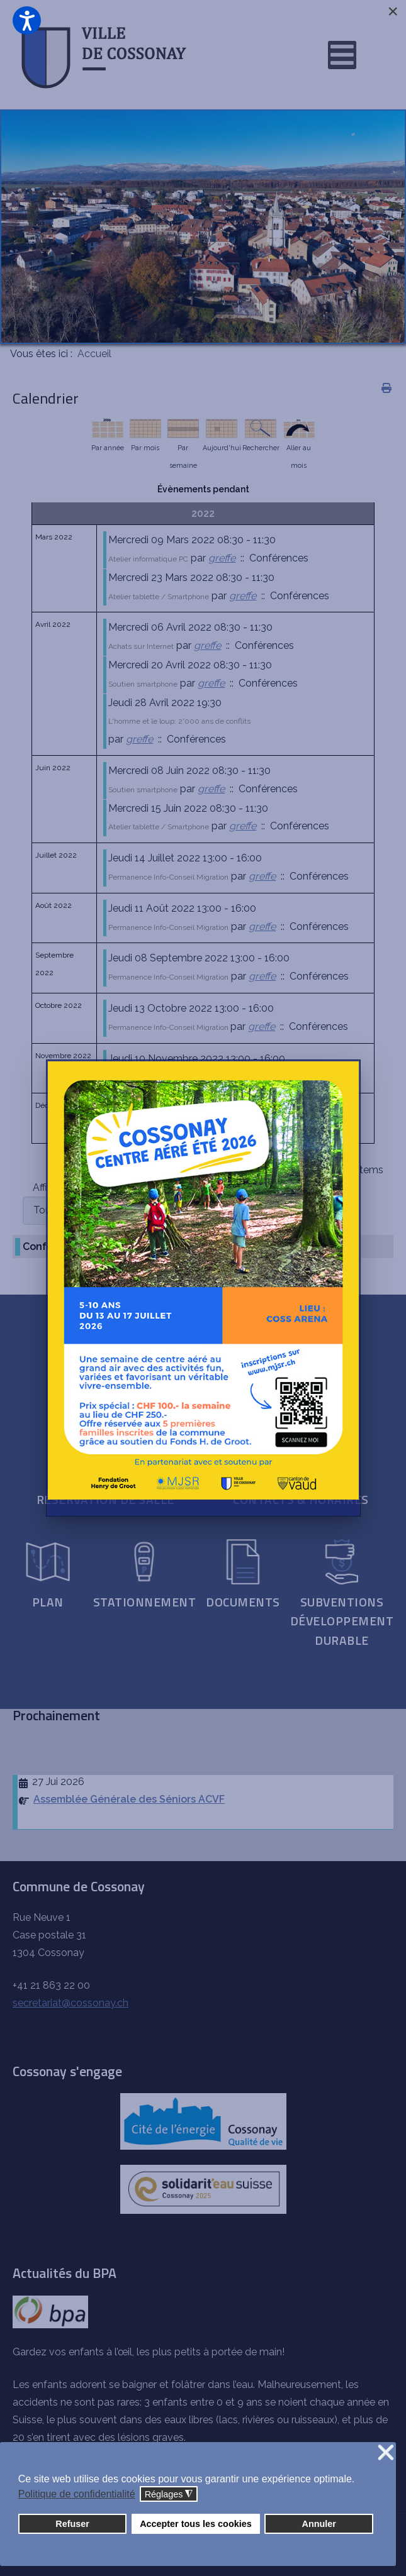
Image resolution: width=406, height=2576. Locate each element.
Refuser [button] (72, 2524)
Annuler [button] (319, 2524)
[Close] (393, 11)
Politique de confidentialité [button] (76, 2494)
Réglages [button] (169, 2494)
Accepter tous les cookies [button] (196, 2524)
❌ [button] (386, 2453)
